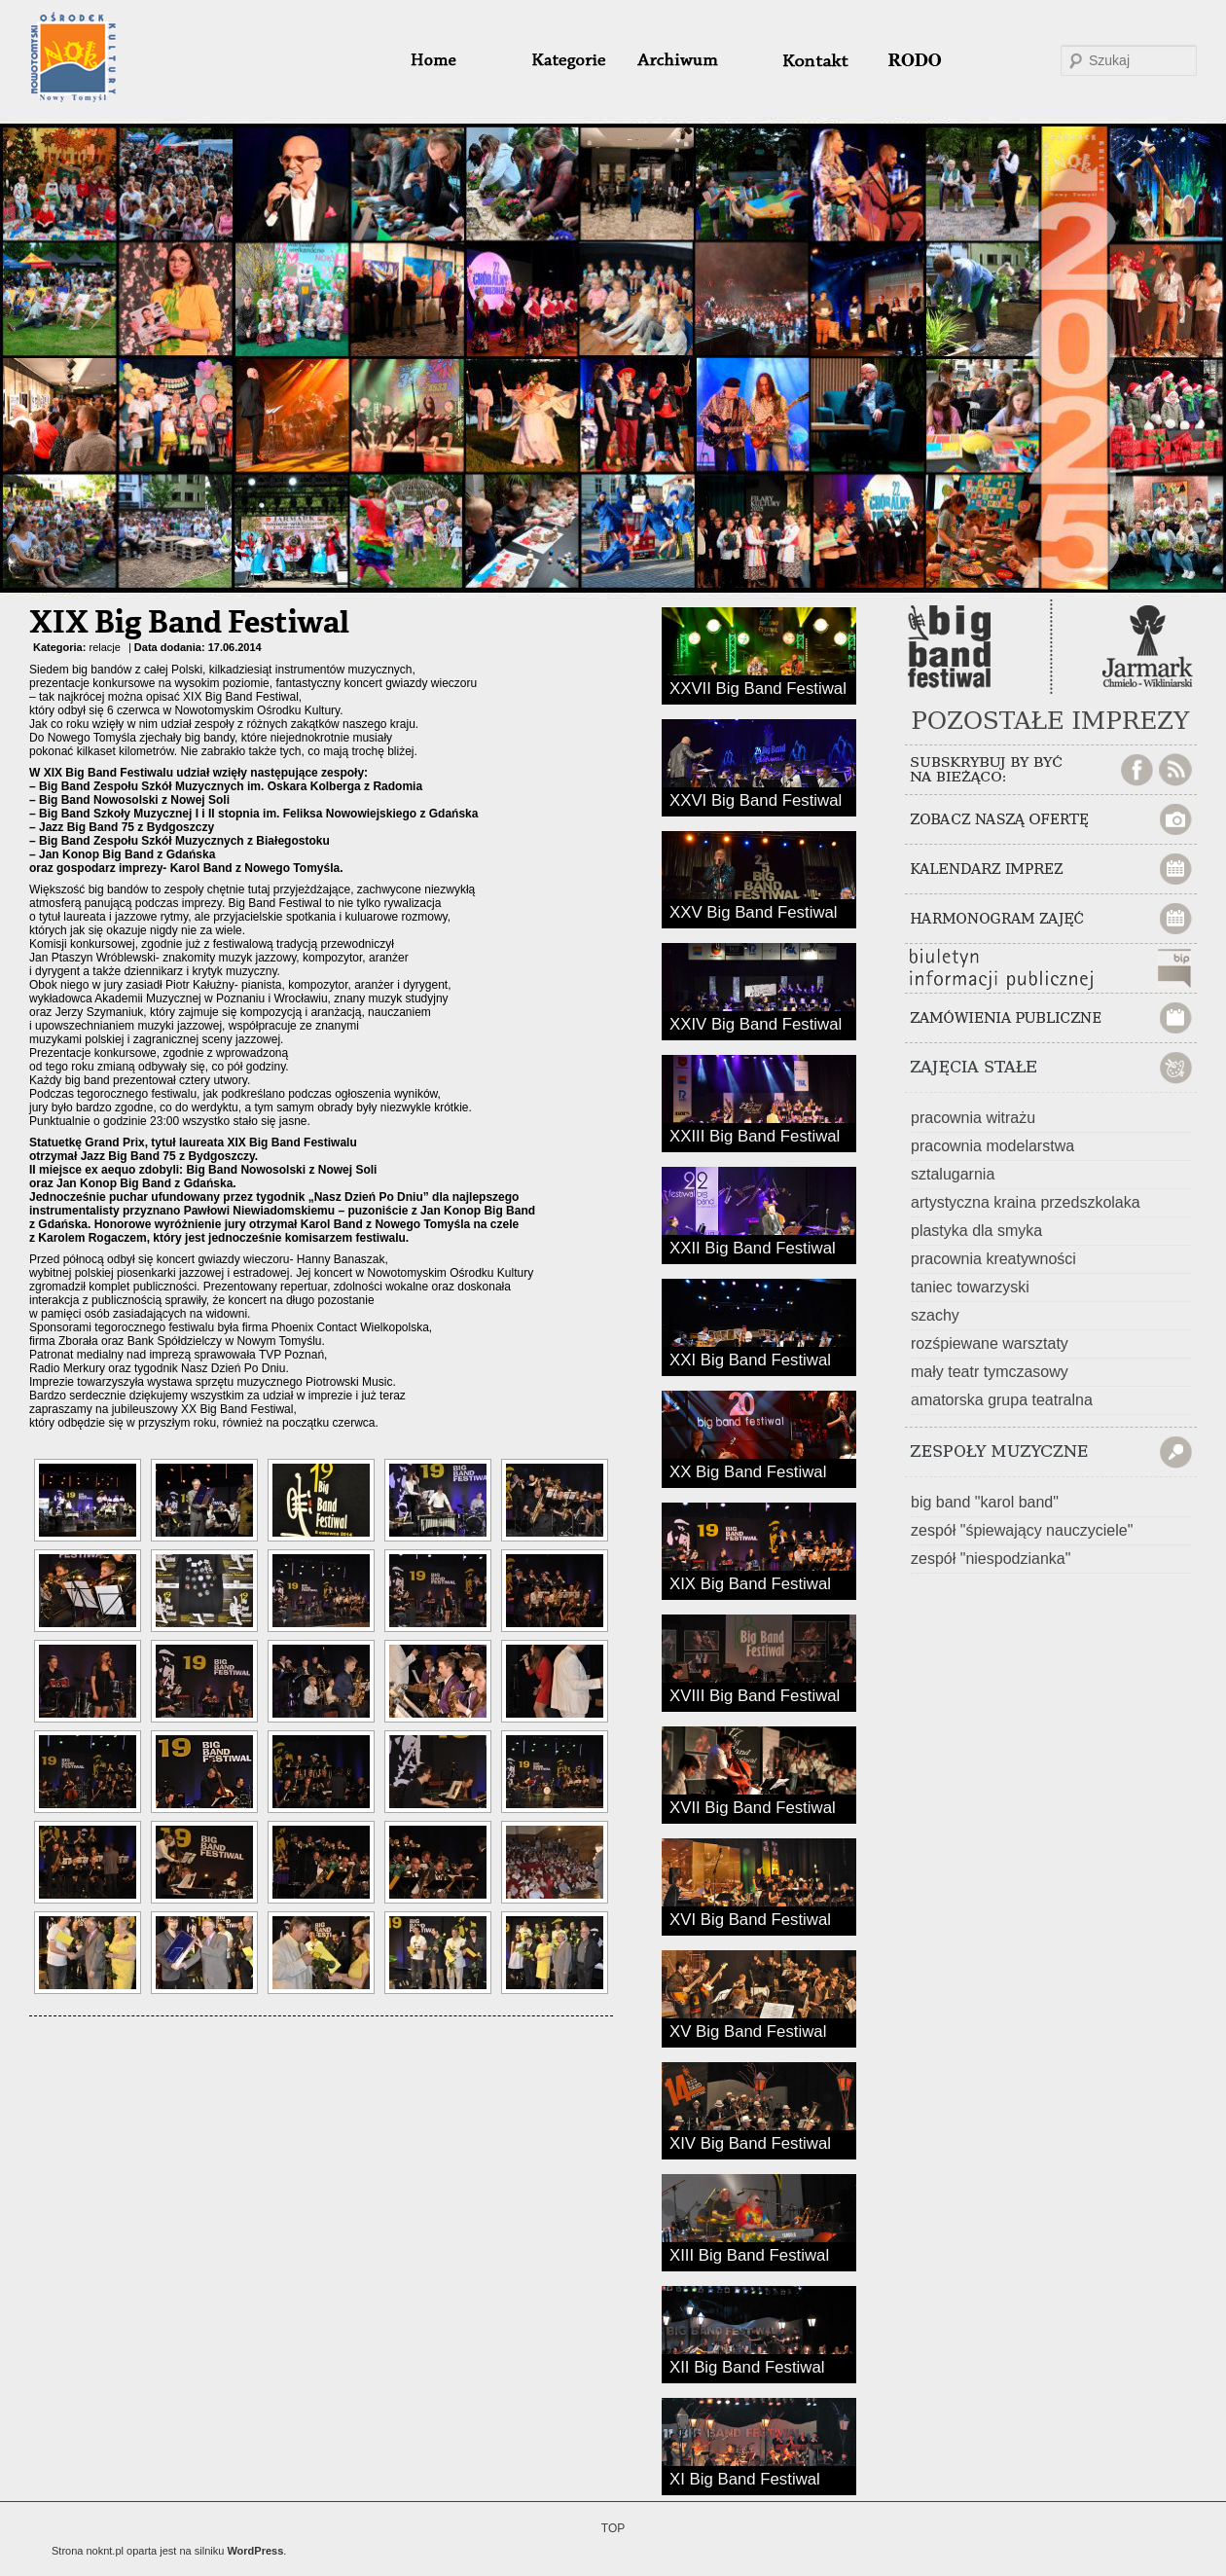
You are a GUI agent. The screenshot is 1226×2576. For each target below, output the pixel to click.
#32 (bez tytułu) (806, 60)
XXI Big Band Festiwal (750, 1358)
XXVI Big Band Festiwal (755, 799)
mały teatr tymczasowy (989, 1371)
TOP (613, 2528)
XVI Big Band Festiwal (750, 1918)
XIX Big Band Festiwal (189, 623)
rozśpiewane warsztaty (989, 1343)
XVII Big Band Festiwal (752, 1806)
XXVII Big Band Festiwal (758, 687)
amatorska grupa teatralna (1002, 1400)
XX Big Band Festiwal (747, 1470)
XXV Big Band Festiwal (753, 911)
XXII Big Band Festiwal (752, 1246)
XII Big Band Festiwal (747, 2366)
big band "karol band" (985, 1502)
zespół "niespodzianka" (990, 1558)
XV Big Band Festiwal (747, 2030)
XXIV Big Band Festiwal (755, 1023)
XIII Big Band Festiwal (749, 2254)
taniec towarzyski (970, 1287)
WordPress (255, 2551)
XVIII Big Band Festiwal (754, 1694)
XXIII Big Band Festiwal (754, 1135)
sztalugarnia (952, 1174)
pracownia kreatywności (993, 1259)
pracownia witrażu (973, 1117)
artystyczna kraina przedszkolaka (1025, 1202)
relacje (104, 647)
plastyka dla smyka (976, 1230)
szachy (935, 1315)
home (457, 60)
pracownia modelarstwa (992, 1146)
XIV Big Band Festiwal (750, 2142)
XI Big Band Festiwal (744, 2477)
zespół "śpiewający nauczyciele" (1022, 1530)
